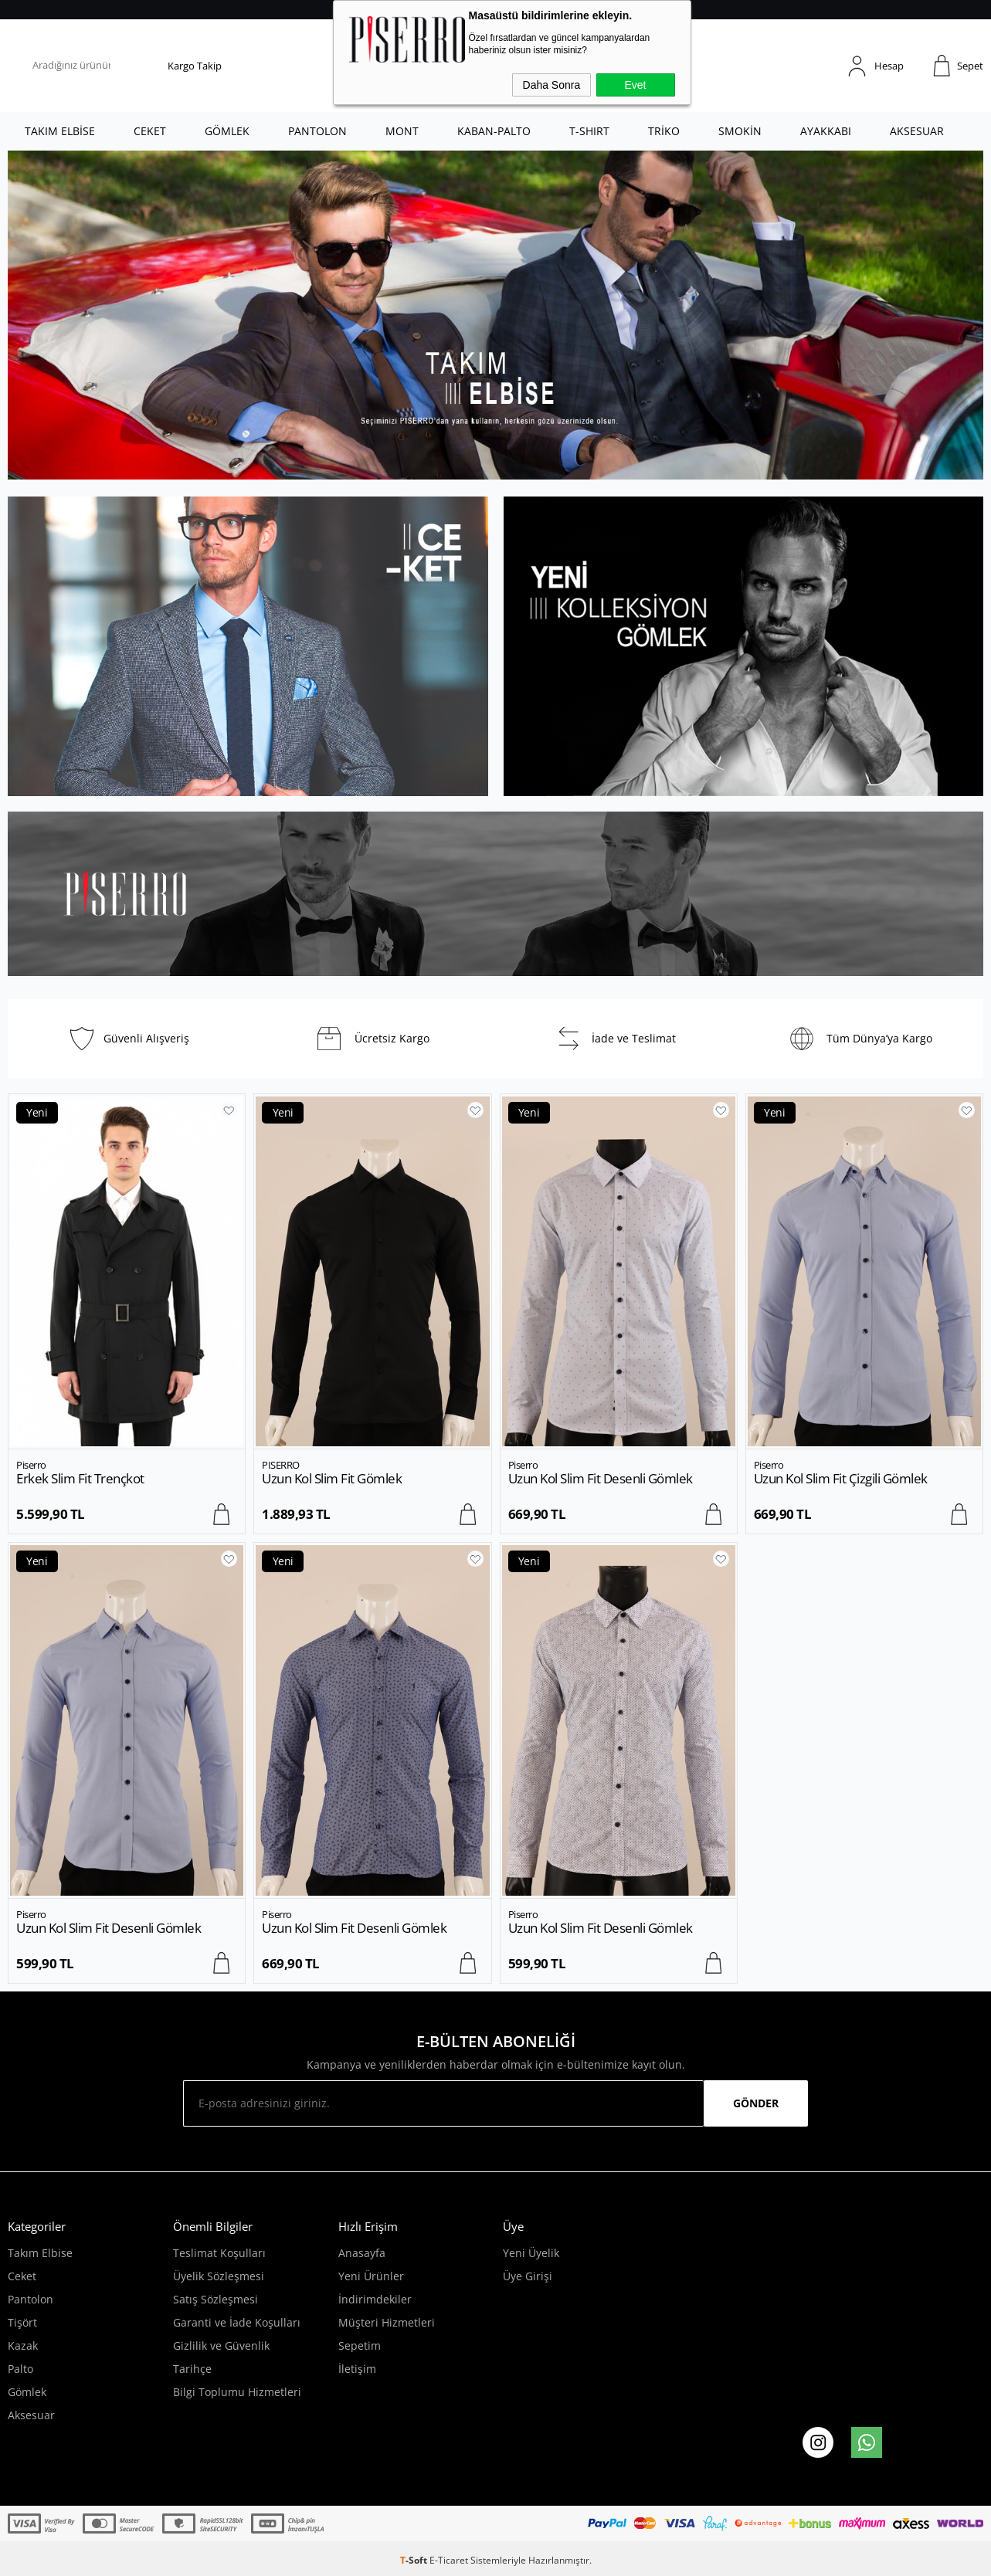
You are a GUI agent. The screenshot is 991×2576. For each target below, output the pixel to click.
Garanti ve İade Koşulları (236, 2322)
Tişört (22, 2322)
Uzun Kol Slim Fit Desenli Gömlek (600, 1478)
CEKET (150, 131)
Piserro (31, 1465)
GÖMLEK (227, 131)
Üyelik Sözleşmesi (218, 2276)
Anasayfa (361, 2253)
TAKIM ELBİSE (60, 131)
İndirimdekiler (375, 2299)
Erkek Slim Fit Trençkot (80, 1478)
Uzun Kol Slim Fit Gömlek (332, 1478)
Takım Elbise (40, 2253)
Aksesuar (31, 2415)
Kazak (23, 2345)
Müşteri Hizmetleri (386, 2322)
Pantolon (30, 2299)
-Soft (414, 2560)
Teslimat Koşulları (219, 2253)
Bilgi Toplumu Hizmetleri (237, 2391)
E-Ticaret (448, 2560)
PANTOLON (317, 131)
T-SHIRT (589, 131)
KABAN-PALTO (494, 131)
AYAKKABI (825, 131)
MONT (402, 131)
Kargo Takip (195, 66)
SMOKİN (740, 131)
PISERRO (281, 1465)
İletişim (357, 2368)
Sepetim (359, 2345)
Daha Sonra (552, 85)
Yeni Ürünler (371, 2276)
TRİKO (664, 131)
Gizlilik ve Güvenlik (221, 2345)
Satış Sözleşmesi (215, 2299)
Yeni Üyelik (531, 2253)
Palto (20, 2368)
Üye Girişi (527, 2276)
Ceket (22, 2276)
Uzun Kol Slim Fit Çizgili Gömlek (841, 1478)
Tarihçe (192, 2368)
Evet (635, 85)
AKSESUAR (917, 131)
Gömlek (27, 2391)
